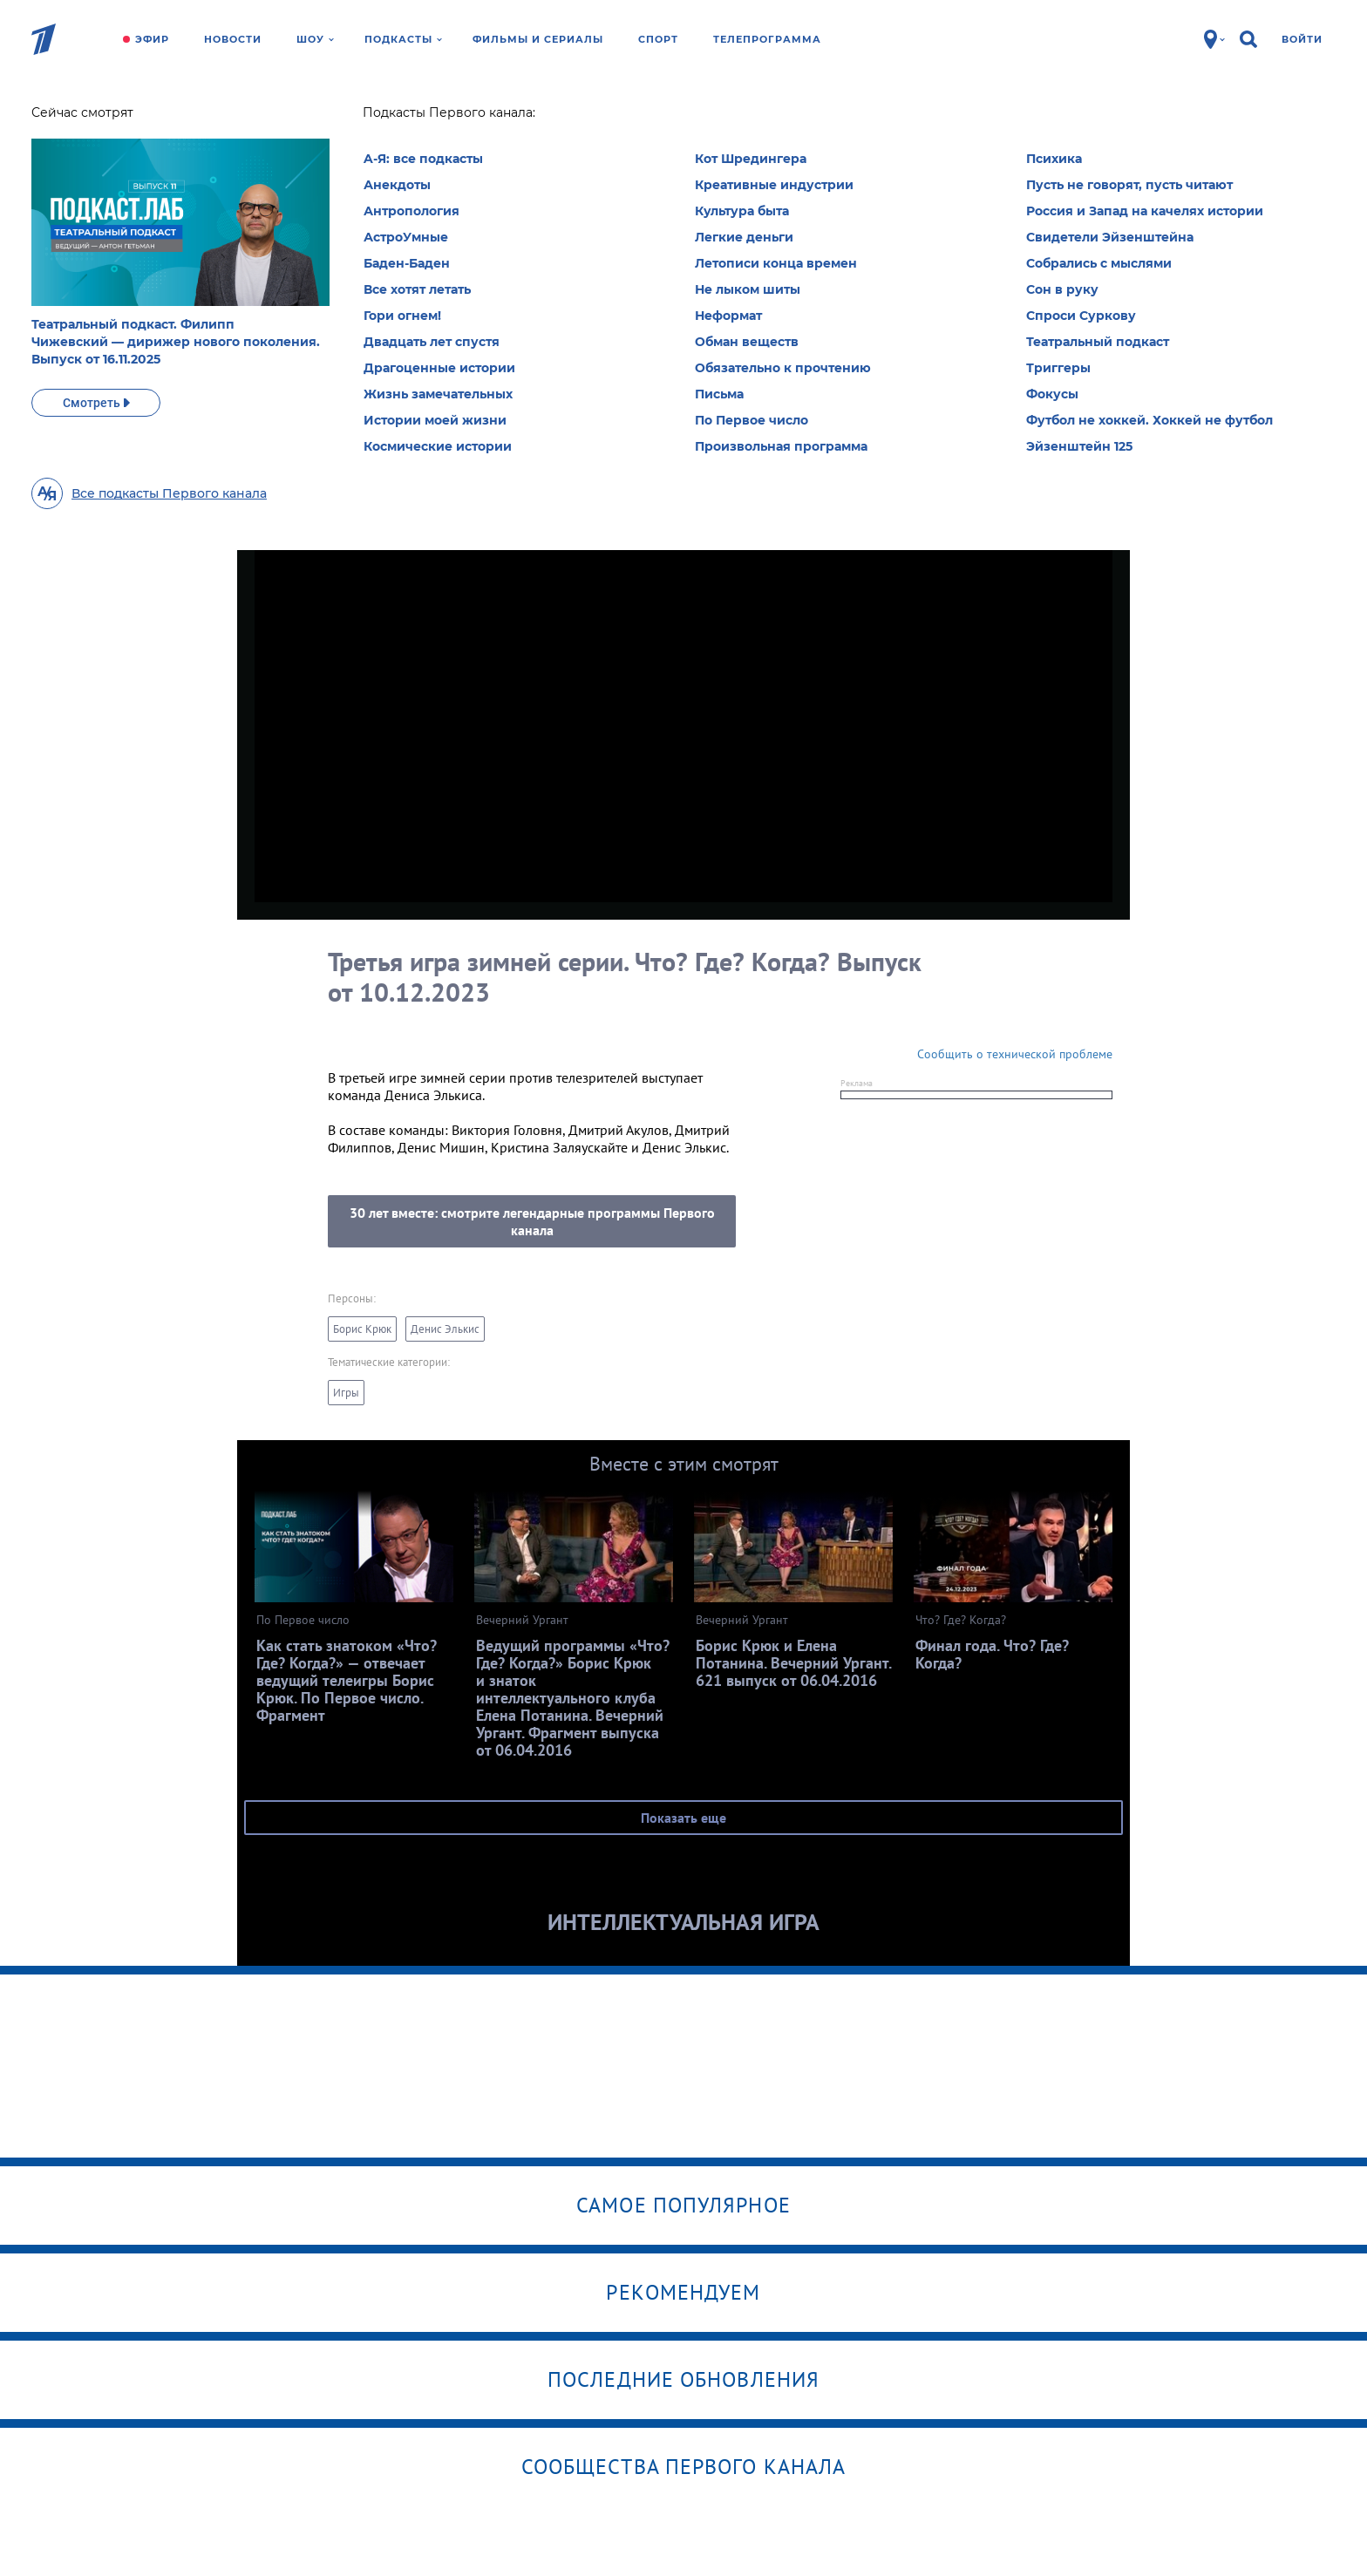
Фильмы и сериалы (538, 39)
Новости (233, 39)
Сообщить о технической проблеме (1014, 1054)
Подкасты (403, 39)
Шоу (315, 39)
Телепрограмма (767, 39)
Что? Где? (372, 118)
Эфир (152, 39)
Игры (346, 1392)
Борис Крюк (362, 1329)
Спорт (658, 39)
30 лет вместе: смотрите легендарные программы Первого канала (532, 1221)
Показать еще (683, 1817)
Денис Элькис (445, 1329)
